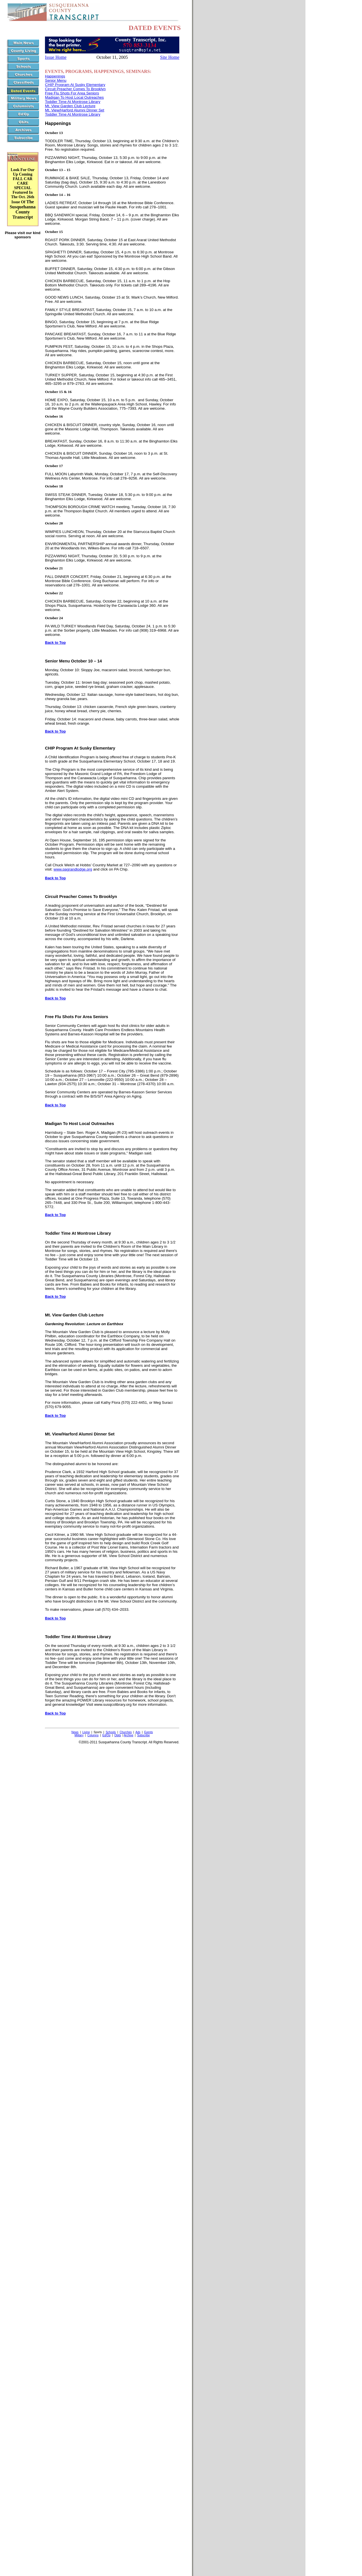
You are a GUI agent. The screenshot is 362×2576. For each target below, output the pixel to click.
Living (86, 1732)
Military (79, 1735)
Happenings (55, 76)
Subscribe (143, 1735)
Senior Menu (55, 80)
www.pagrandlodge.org (72, 869)
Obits (117, 1735)
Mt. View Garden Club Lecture (70, 106)
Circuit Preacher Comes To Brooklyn (75, 89)
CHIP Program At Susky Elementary (75, 85)
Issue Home (55, 57)
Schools (111, 1732)
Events (148, 1732)
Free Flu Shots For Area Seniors (72, 93)
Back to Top (55, 642)
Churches (126, 1732)
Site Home (169, 57)
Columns (92, 1735)
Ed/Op (106, 1735)
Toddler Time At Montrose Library (72, 102)
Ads (137, 1732)
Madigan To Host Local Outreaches (74, 97)
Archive (128, 1735)
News (74, 1732)
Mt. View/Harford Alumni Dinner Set (74, 110)
